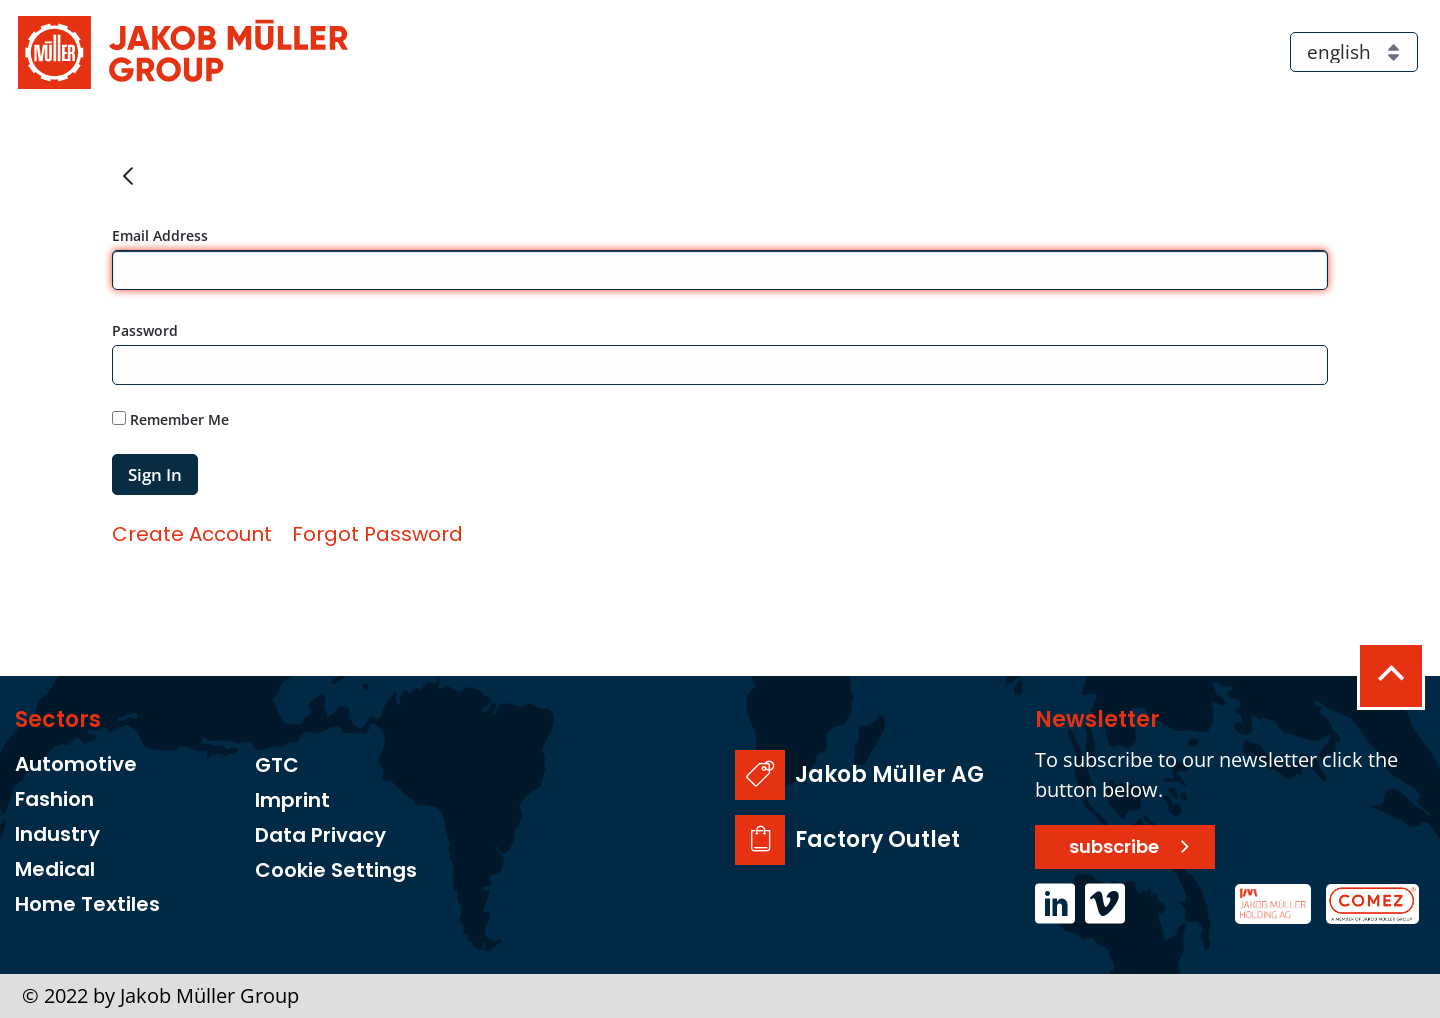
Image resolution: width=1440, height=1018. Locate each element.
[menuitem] (192, 534)
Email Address (160, 235)
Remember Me (170, 419)
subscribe (1114, 846)
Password (145, 330)
